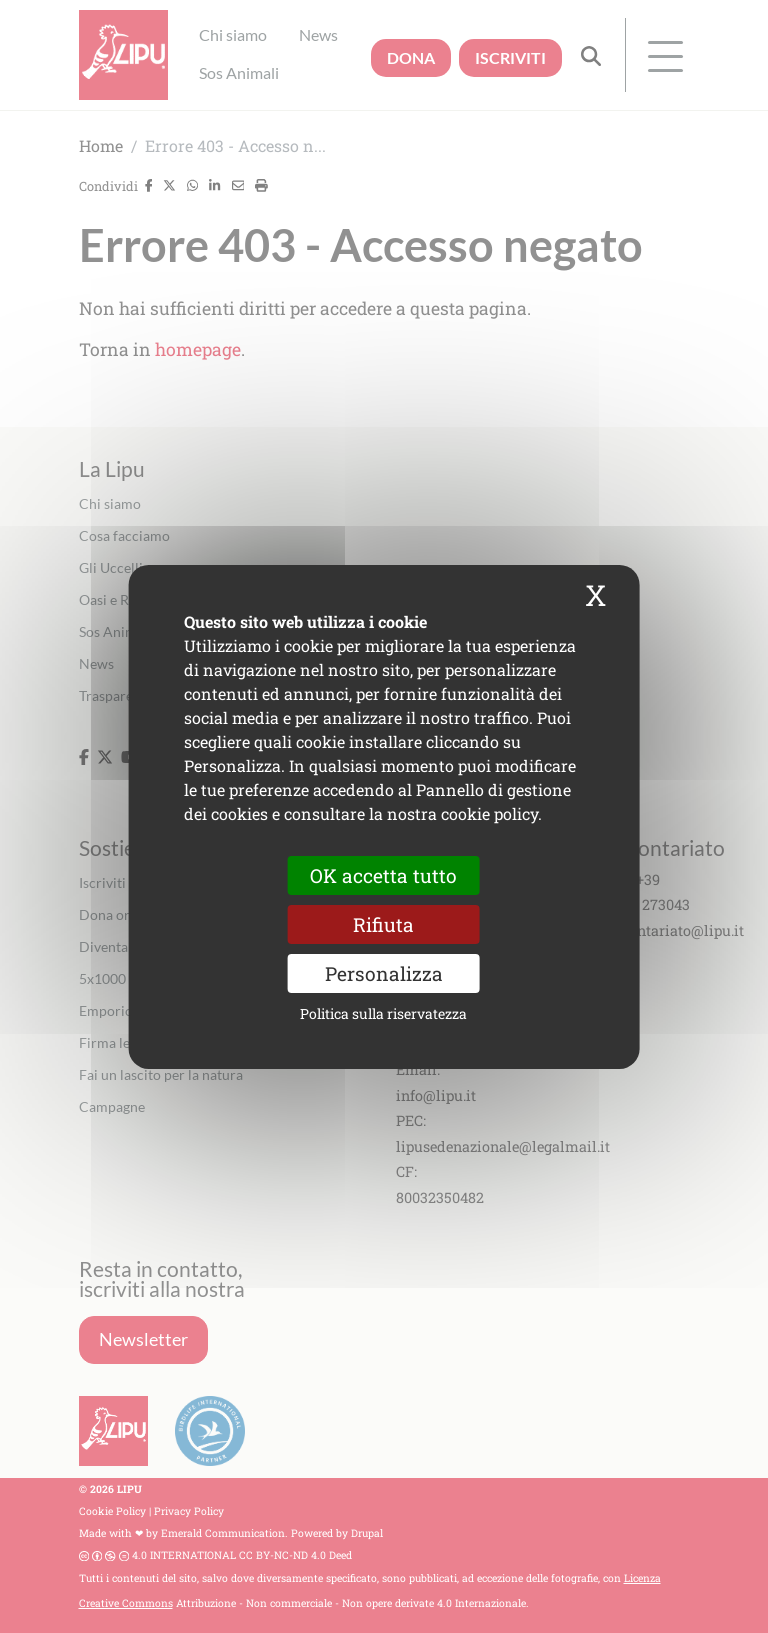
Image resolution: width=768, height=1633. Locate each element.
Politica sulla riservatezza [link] (383, 1013)
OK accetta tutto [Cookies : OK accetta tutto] (383, 874)
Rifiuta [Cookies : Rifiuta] (383, 923)
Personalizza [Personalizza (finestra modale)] (384, 973)
